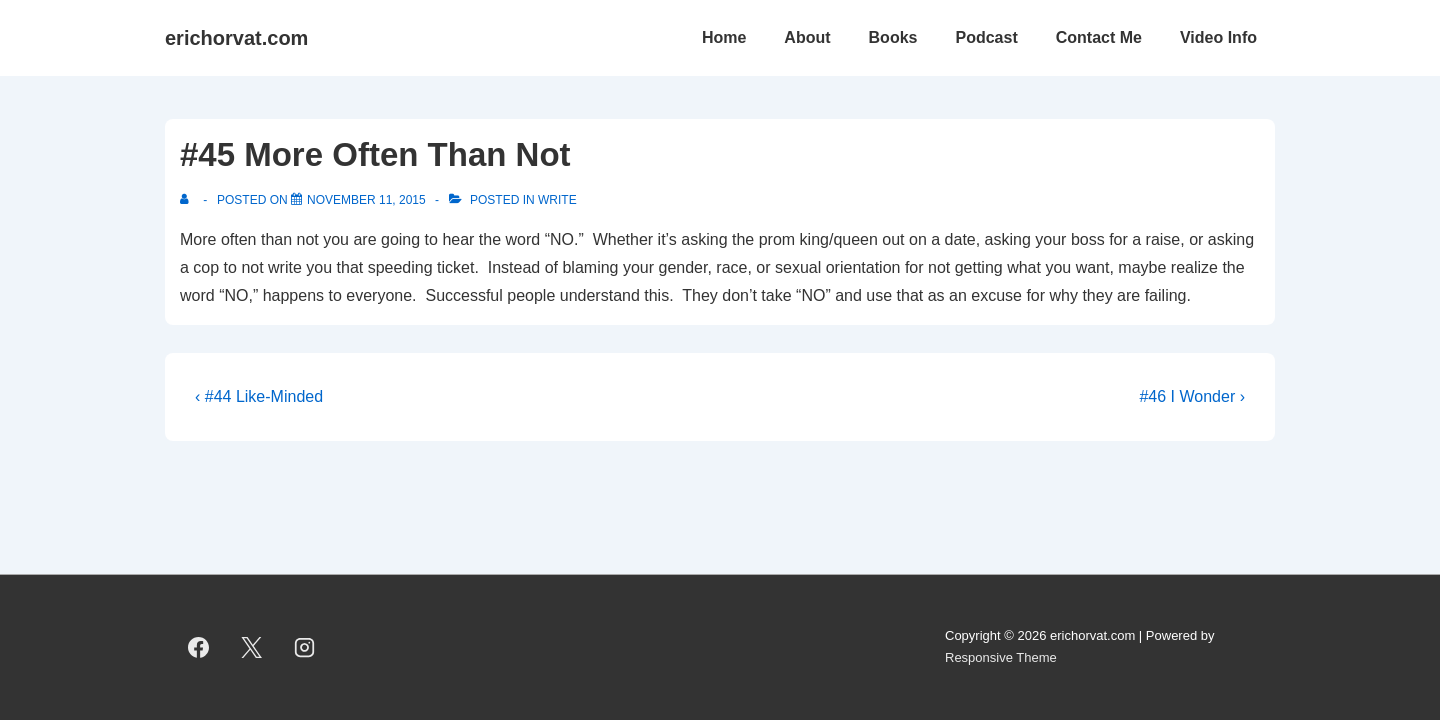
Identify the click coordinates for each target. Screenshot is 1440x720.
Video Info (1218, 37)
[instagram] (305, 647)
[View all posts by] (188, 200)
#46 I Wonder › (1192, 396)
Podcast (986, 37)
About (807, 37)
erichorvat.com (236, 38)
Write (557, 200)
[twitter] (252, 647)
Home (724, 37)
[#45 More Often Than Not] (366, 200)
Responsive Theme (1001, 657)
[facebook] (199, 647)
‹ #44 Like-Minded (259, 396)
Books (893, 37)
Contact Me (1099, 37)
